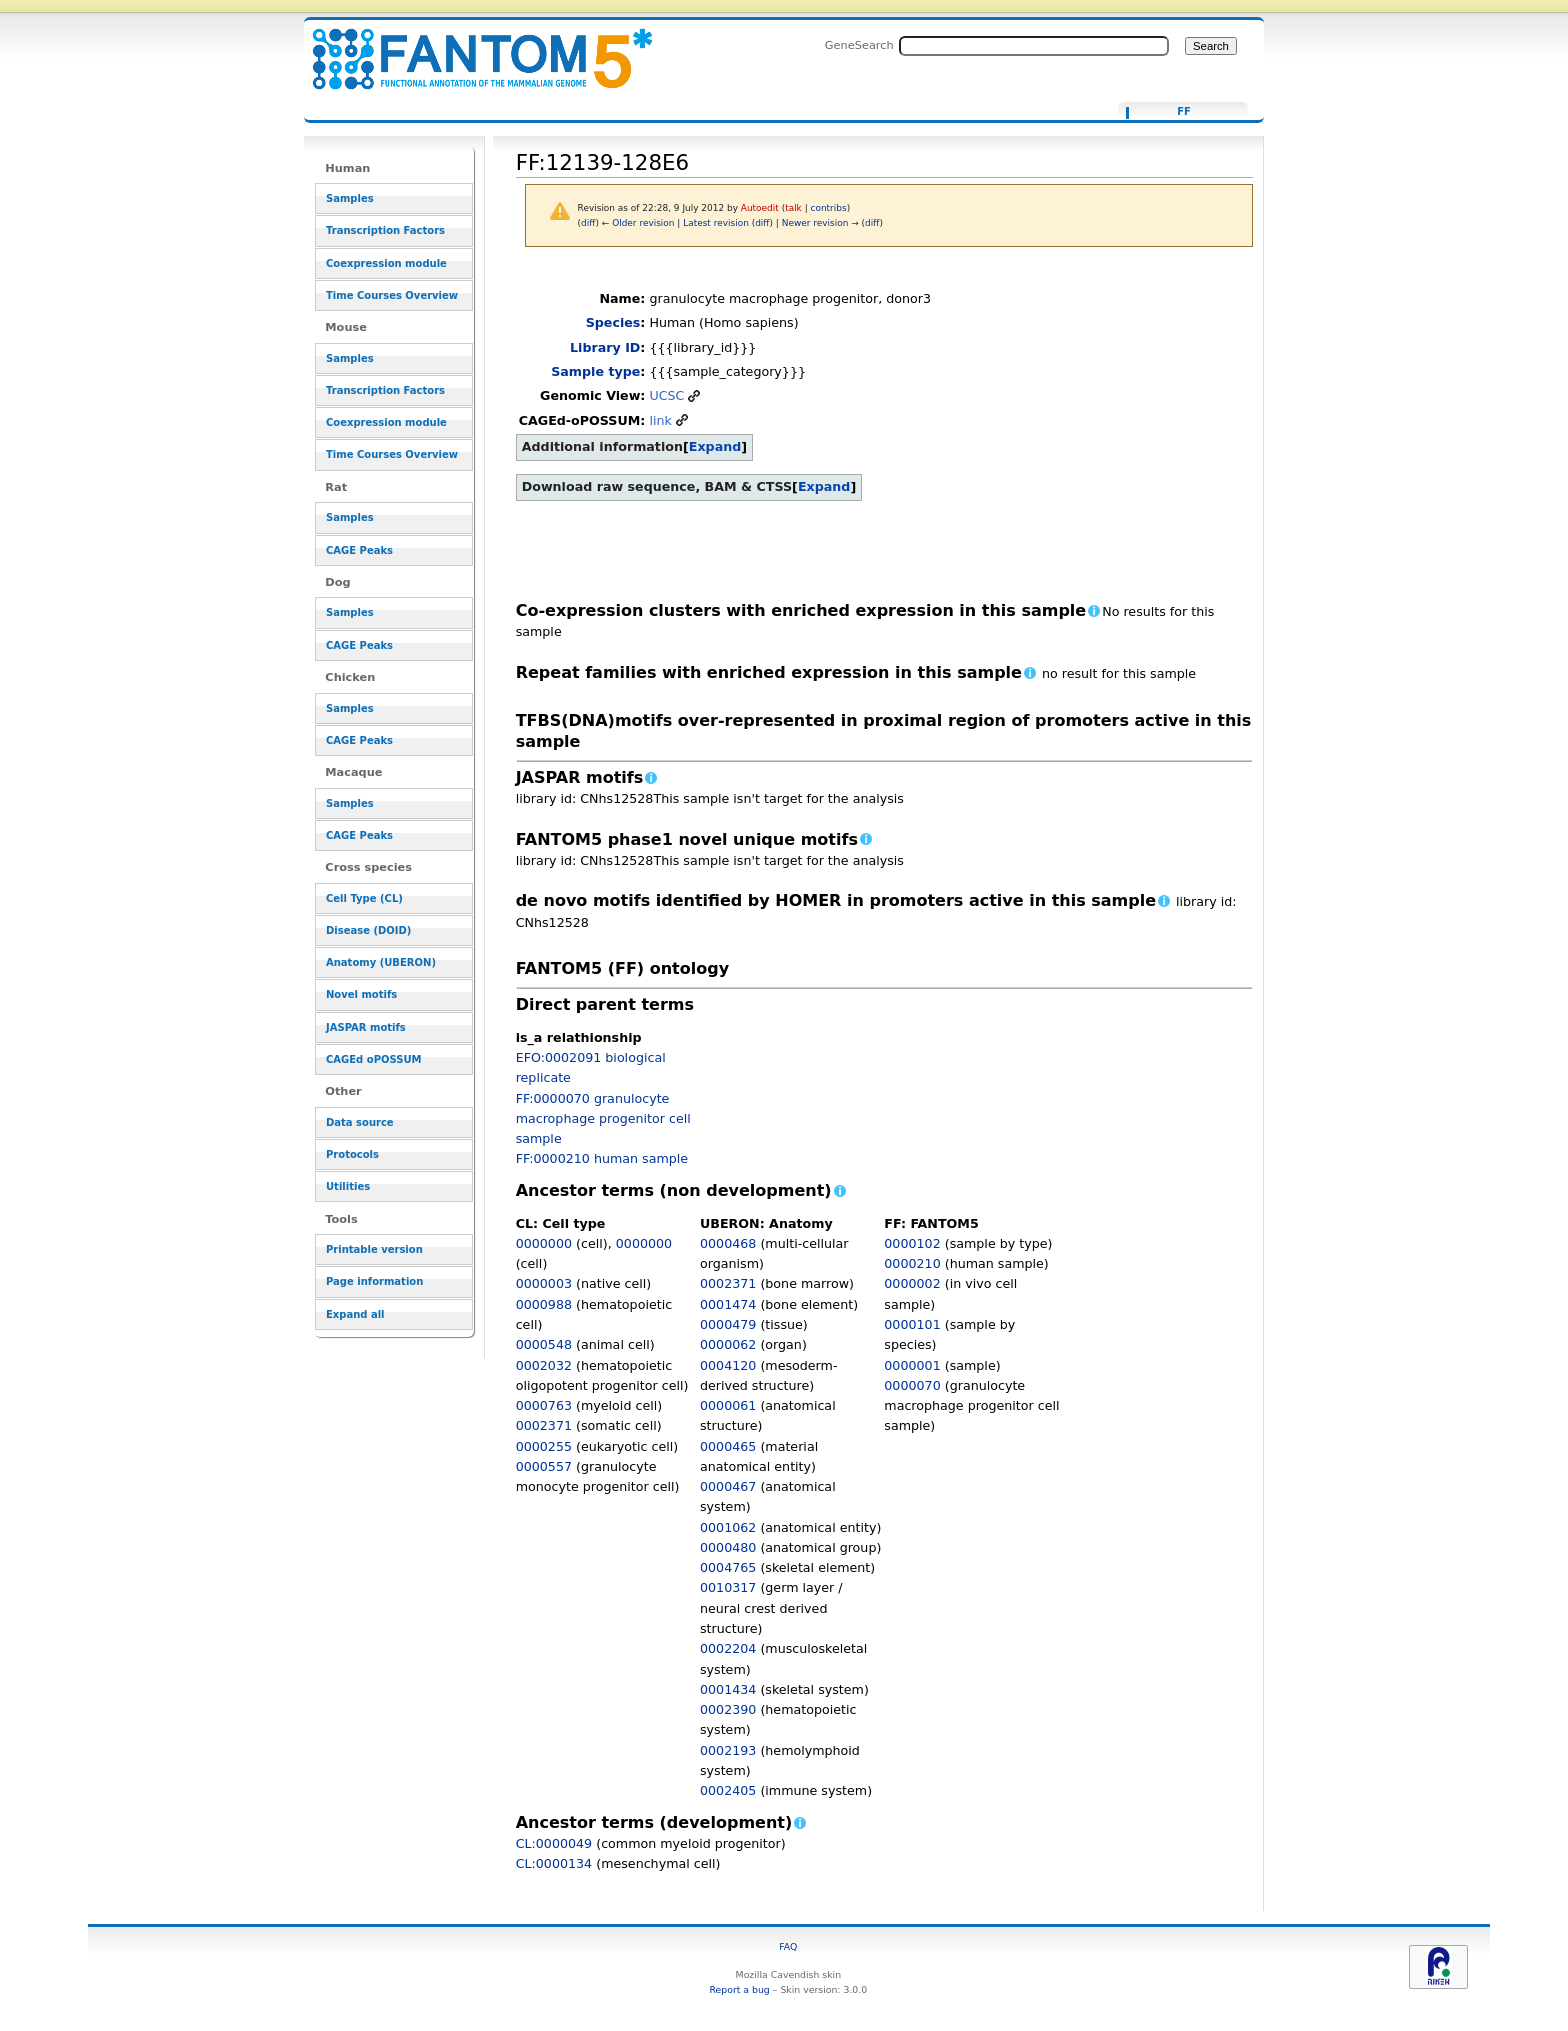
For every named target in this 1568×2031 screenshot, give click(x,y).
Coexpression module (386, 263)
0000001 (912, 1365)
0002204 (728, 1648)
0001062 (728, 1527)
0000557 (544, 1466)
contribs (829, 208)
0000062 (728, 1344)
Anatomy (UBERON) (381, 962)
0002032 (544, 1365)
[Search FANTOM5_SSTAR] (1034, 46)
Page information (374, 1281)
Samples (350, 198)
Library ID (605, 347)
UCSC (666, 395)
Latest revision (716, 223)
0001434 (728, 1689)
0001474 (728, 1304)
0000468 (728, 1243)
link (660, 420)
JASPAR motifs (366, 1027)
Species (613, 322)
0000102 (912, 1243)
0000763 (544, 1405)
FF (1184, 112)
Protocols (352, 1154)
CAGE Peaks (359, 550)
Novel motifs (361, 994)
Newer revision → (820, 223)
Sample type (595, 371)
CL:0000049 (554, 1843)
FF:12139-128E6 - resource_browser (470, 47)
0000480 (728, 1547)
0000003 (544, 1283)
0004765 (728, 1567)
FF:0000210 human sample (602, 1158)
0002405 (728, 1790)
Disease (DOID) (368, 930)
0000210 (912, 1263)
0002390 (728, 1709)
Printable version (374, 1249)
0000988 (544, 1304)
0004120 (728, 1365)
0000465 (728, 1446)
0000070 (912, 1385)
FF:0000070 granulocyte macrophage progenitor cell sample (603, 1119)
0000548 (544, 1344)
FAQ (788, 1946)
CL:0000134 (554, 1863)
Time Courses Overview (392, 295)
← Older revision (638, 223)
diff (588, 223)
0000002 (912, 1283)
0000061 (728, 1405)
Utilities (348, 1186)
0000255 (544, 1446)
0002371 (544, 1425)
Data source (360, 1122)
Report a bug (739, 1989)
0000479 (728, 1324)
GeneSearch (859, 45)
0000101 (912, 1324)
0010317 (728, 1587)
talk (793, 208)
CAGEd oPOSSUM (373, 1059)
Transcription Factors (385, 230)
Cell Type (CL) (364, 898)
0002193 (728, 1750)
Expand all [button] (355, 1314)
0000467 (728, 1486)
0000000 (544, 1243)
